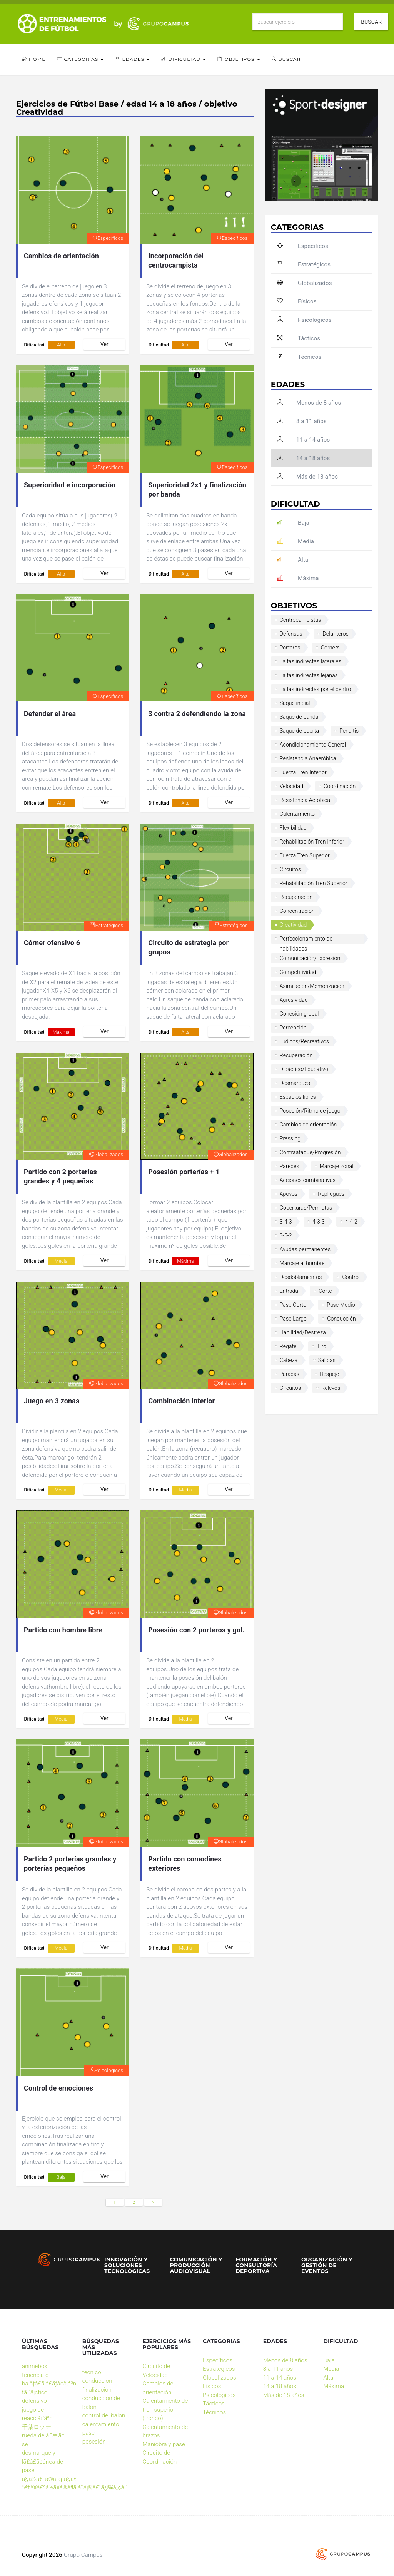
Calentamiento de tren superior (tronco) (165, 2409)
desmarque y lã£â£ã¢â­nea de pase (42, 2461)
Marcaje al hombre (302, 1263)
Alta (61, 345)
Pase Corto (293, 1305)
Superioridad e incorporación (70, 485)
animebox (34, 2366)
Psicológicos (106, 2070)
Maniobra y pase (163, 2444)
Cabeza (289, 1360)
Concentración (297, 911)
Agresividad (294, 1000)
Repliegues (331, 1194)
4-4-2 (351, 1222)
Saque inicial (295, 703)
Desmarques (295, 1083)
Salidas (327, 1360)
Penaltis (349, 731)
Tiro (322, 1346)
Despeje (329, 1374)
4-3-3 (318, 1222)
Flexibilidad (293, 828)
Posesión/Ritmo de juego (310, 1111)
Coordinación (340, 786)
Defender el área (50, 714)
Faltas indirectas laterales (310, 661)
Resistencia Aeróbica (305, 800)
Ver (104, 344)
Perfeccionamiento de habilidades (306, 940)
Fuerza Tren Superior (305, 855)
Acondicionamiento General (313, 744)
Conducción (341, 1319)
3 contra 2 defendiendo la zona (197, 714)
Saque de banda (299, 717)
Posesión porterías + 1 (183, 1172)
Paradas (289, 1374)
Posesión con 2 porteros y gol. (196, 1630)
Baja (61, 2177)
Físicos (297, 301)
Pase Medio (341, 1305)
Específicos (107, 238)
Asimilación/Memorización (312, 986)
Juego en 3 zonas (52, 1401)
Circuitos (290, 869)
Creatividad (293, 925)
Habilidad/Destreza (303, 1332)
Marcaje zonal (337, 1166)
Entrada (289, 1291)
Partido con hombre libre (63, 1630)
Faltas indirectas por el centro (315, 689)
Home (33, 59)
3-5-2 (286, 1235)
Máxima (61, 1032)
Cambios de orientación (61, 256)
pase (88, 2432)
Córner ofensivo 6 (52, 943)
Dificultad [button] (183, 59)
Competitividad (298, 972)
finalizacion (97, 2389)
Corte (325, 1291)
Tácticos (298, 338)
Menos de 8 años (309, 402)
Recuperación (296, 897)
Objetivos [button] (238, 59)
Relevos (330, 1388)
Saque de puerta (299, 731)
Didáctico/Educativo (304, 1069)
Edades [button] (132, 59)
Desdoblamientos (301, 1277)
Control (351, 1277)
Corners (330, 647)
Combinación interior (181, 1401)
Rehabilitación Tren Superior (313, 883)
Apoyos (289, 1194)
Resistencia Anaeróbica (308, 758)
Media (61, 1261)
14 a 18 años (303, 458)
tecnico (91, 2372)
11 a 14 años (303, 439)
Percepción (293, 1027)
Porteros (290, 647)
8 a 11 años (302, 421)
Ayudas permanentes (305, 1249)
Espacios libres (298, 1097)
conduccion (97, 2380)
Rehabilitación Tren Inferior (312, 842)
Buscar (371, 22)
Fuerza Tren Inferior (303, 772)
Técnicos (299, 356)
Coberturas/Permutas (306, 1208)
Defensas (291, 634)
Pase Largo (293, 1319)
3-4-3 (286, 1222)
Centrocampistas (300, 620)
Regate (288, 1346)
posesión (94, 2441)
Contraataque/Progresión (310, 1152)
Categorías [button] (80, 59)
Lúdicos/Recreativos (304, 1041)
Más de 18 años (307, 476)
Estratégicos (106, 925)
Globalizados (106, 1154)
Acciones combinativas (308, 1180)
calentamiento (100, 2424)
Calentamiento (297, 814)
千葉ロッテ (36, 2427)
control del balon (103, 2415)
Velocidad (291, 786)
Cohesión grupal (299, 1014)
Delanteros (335, 634)
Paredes (289, 1166)
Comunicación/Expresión (310, 958)
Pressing (290, 1138)
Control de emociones (58, 2088)
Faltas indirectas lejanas (309, 675)
